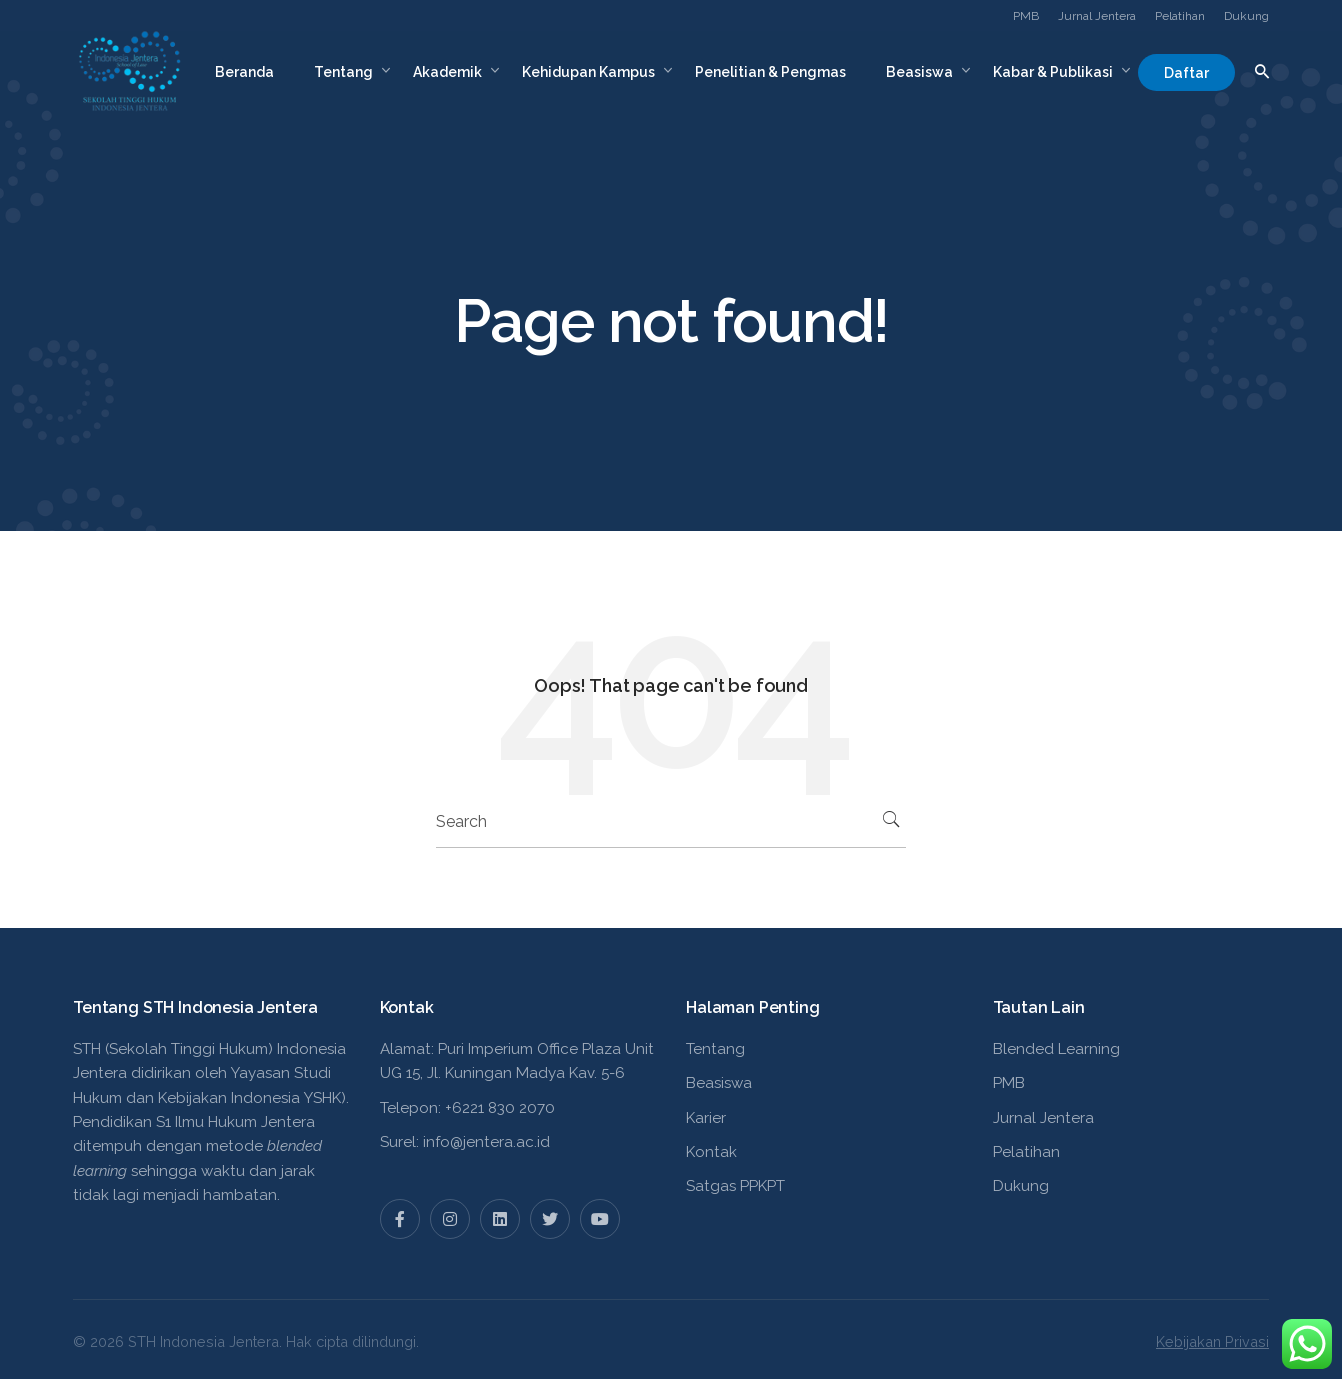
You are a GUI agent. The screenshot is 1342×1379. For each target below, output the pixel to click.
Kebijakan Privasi (1212, 1341)
